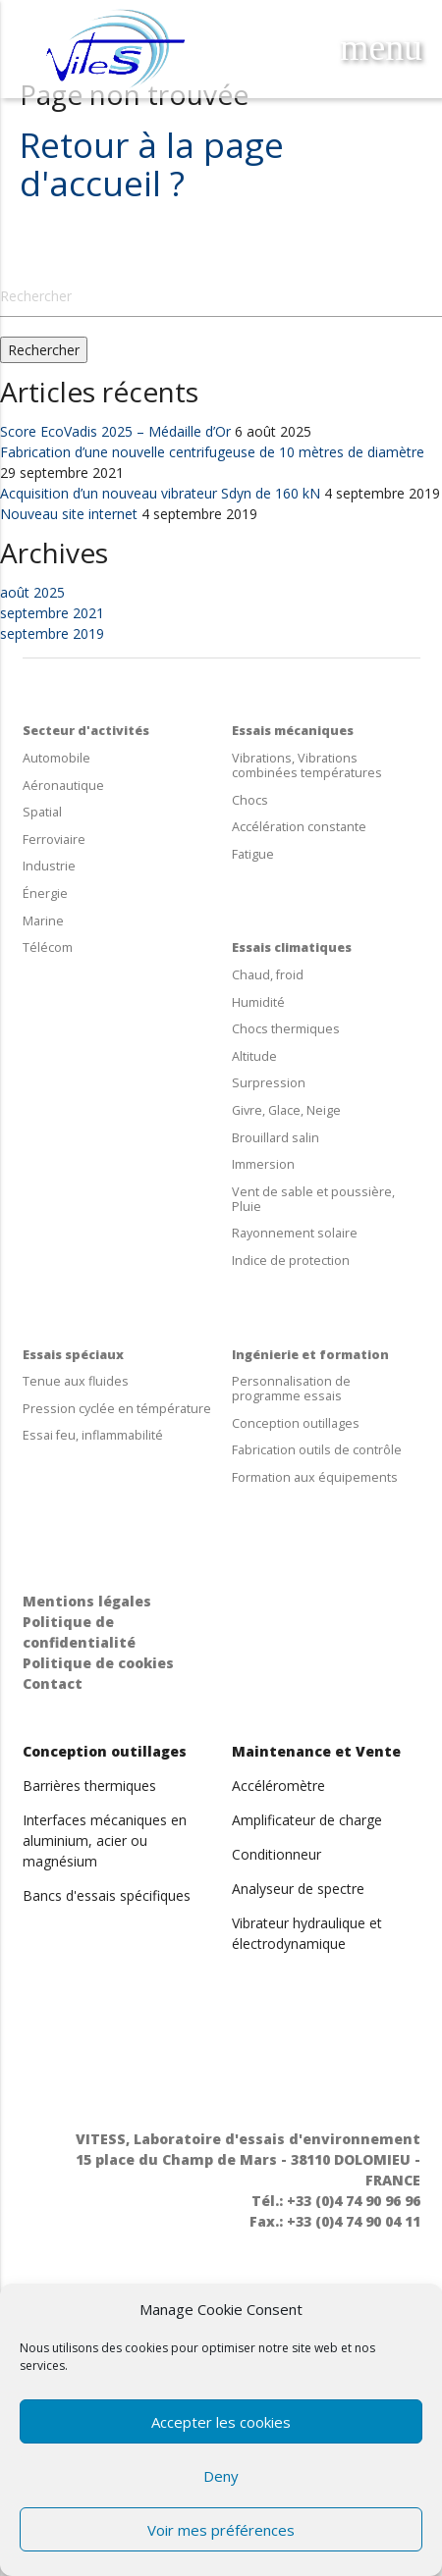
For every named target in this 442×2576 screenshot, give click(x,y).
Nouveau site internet (69, 513)
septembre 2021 (52, 613)
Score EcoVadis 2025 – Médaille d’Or (115, 431)
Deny (221, 2476)
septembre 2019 (52, 633)
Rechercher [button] (44, 350)
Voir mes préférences (221, 2530)
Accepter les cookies (221, 2422)
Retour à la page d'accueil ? (152, 164)
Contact (53, 1683)
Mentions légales (87, 1601)
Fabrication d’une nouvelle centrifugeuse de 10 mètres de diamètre (212, 452)
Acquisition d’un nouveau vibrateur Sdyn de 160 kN (160, 493)
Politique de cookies (98, 1663)
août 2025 (32, 592)
